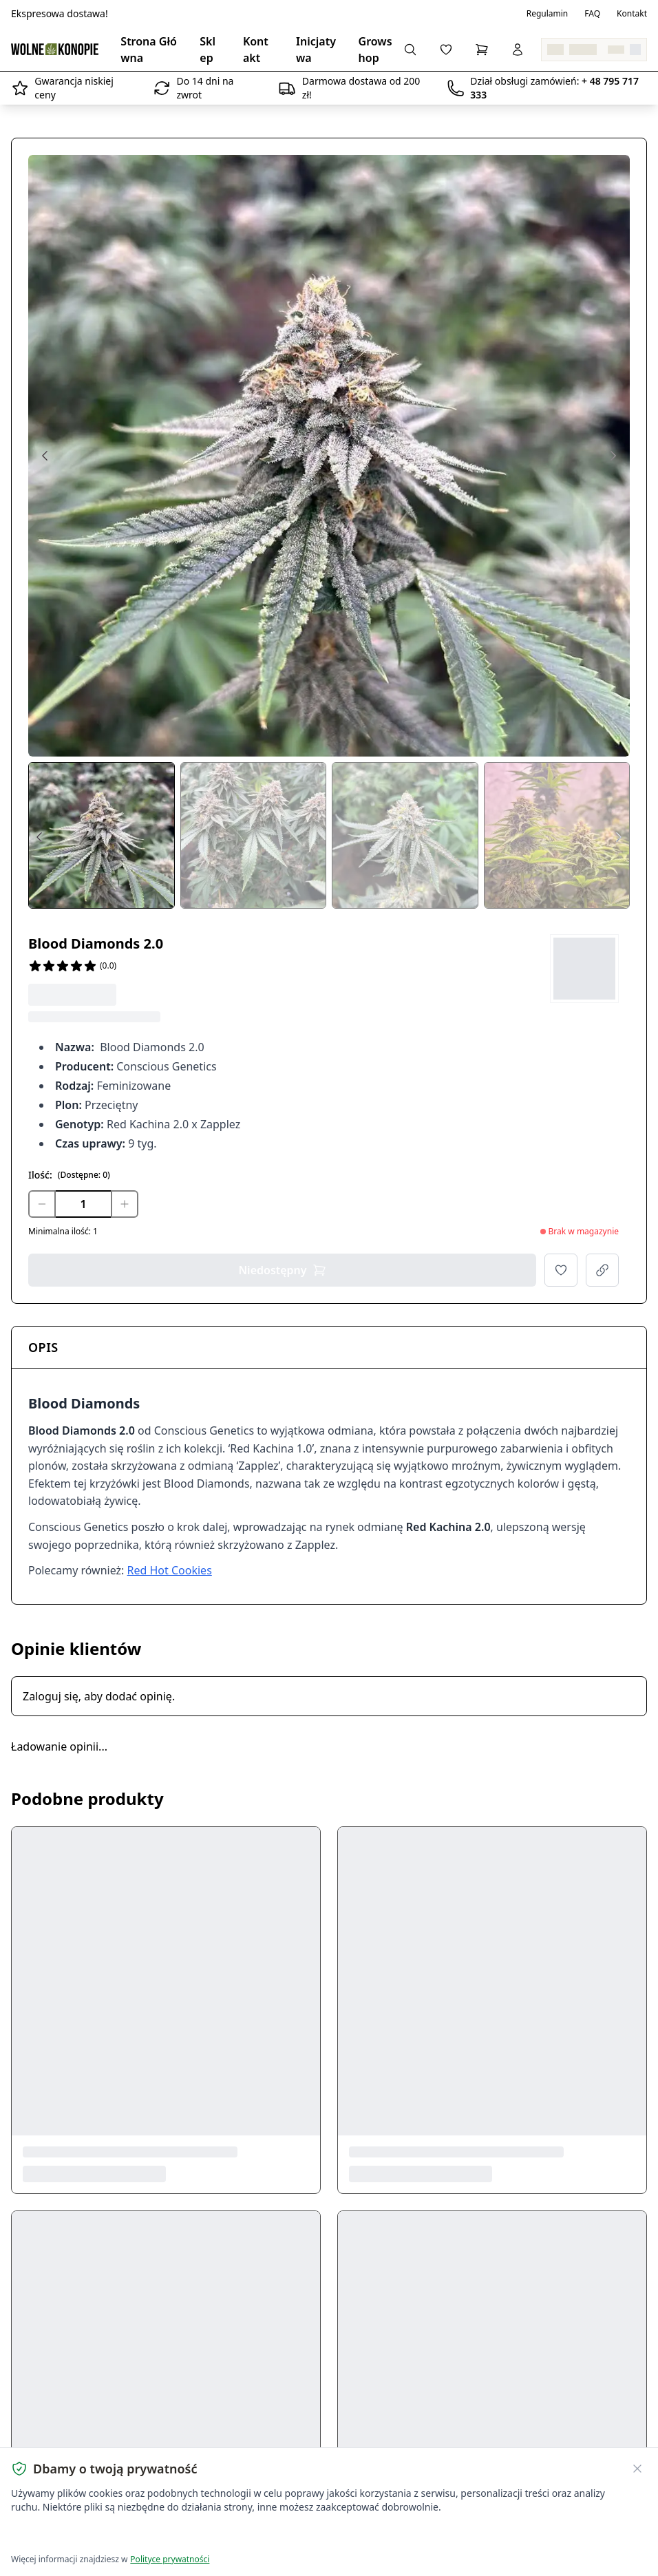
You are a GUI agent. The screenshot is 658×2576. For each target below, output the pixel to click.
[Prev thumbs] (39, 837)
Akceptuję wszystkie (60, 2535)
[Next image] (613, 456)
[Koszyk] (481, 49)
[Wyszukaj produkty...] (410, 49)
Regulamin (548, 13)
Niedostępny (282, 1270)
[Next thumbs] (619, 837)
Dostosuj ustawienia (173, 2535)
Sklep (207, 49)
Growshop (375, 49)
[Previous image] (45, 456)
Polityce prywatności (169, 2559)
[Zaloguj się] (517, 49)
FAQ (592, 13)
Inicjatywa (316, 49)
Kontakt (632, 13)
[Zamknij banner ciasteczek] (637, 2468)
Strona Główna (148, 49)
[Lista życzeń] (446, 49)
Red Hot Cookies (169, 1570)
